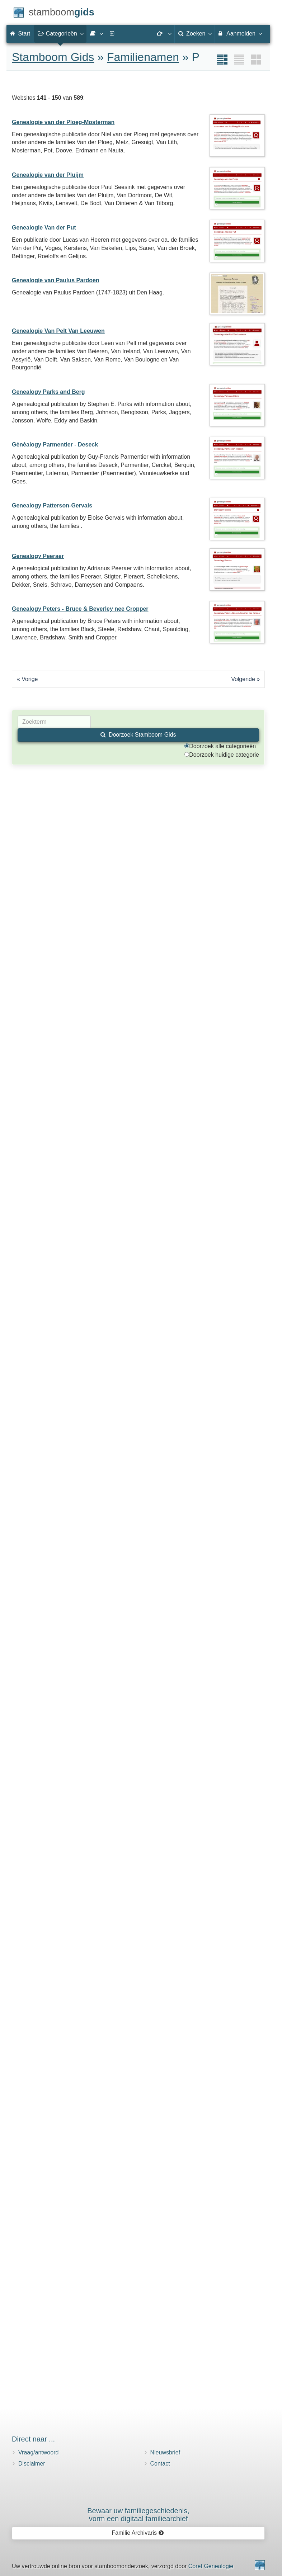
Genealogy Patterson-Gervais (52, 505)
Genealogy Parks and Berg (48, 392)
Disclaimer (31, 2464)
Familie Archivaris (138, 2533)
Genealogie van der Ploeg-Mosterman (63, 122)
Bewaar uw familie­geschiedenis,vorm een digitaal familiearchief (138, 2515)
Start (20, 33)
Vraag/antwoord (38, 2452)
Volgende (243, 679)
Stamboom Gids (53, 57)
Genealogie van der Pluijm (48, 175)
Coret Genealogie (210, 2566)
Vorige (30, 679)
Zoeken (194, 33)
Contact (160, 2464)
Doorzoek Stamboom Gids (138, 735)
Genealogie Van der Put (44, 227)
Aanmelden (239, 33)
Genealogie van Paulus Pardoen (55, 280)
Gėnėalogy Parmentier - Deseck (55, 444)
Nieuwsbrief (165, 2452)
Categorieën (60, 33)
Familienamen (143, 57)
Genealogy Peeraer (38, 556)
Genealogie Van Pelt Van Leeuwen (58, 331)
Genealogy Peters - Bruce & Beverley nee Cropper (80, 609)
